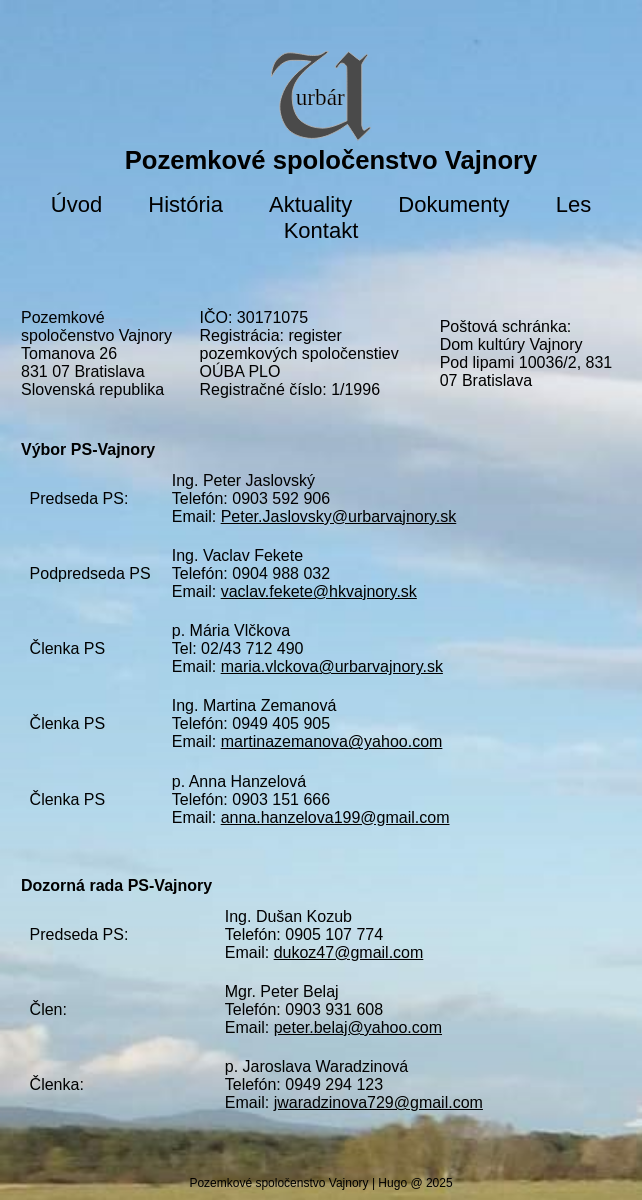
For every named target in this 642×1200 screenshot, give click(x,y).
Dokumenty (453, 204)
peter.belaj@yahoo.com (358, 1027)
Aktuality (310, 204)
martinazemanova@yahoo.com (332, 741)
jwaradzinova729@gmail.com (378, 1102)
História (185, 204)
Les (573, 204)
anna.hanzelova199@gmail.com (335, 817)
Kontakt (321, 230)
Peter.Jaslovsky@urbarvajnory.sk (339, 516)
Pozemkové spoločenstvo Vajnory (331, 160)
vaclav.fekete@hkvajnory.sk (319, 591)
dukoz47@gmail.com (349, 952)
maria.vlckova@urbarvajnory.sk (332, 666)
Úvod (76, 204)
